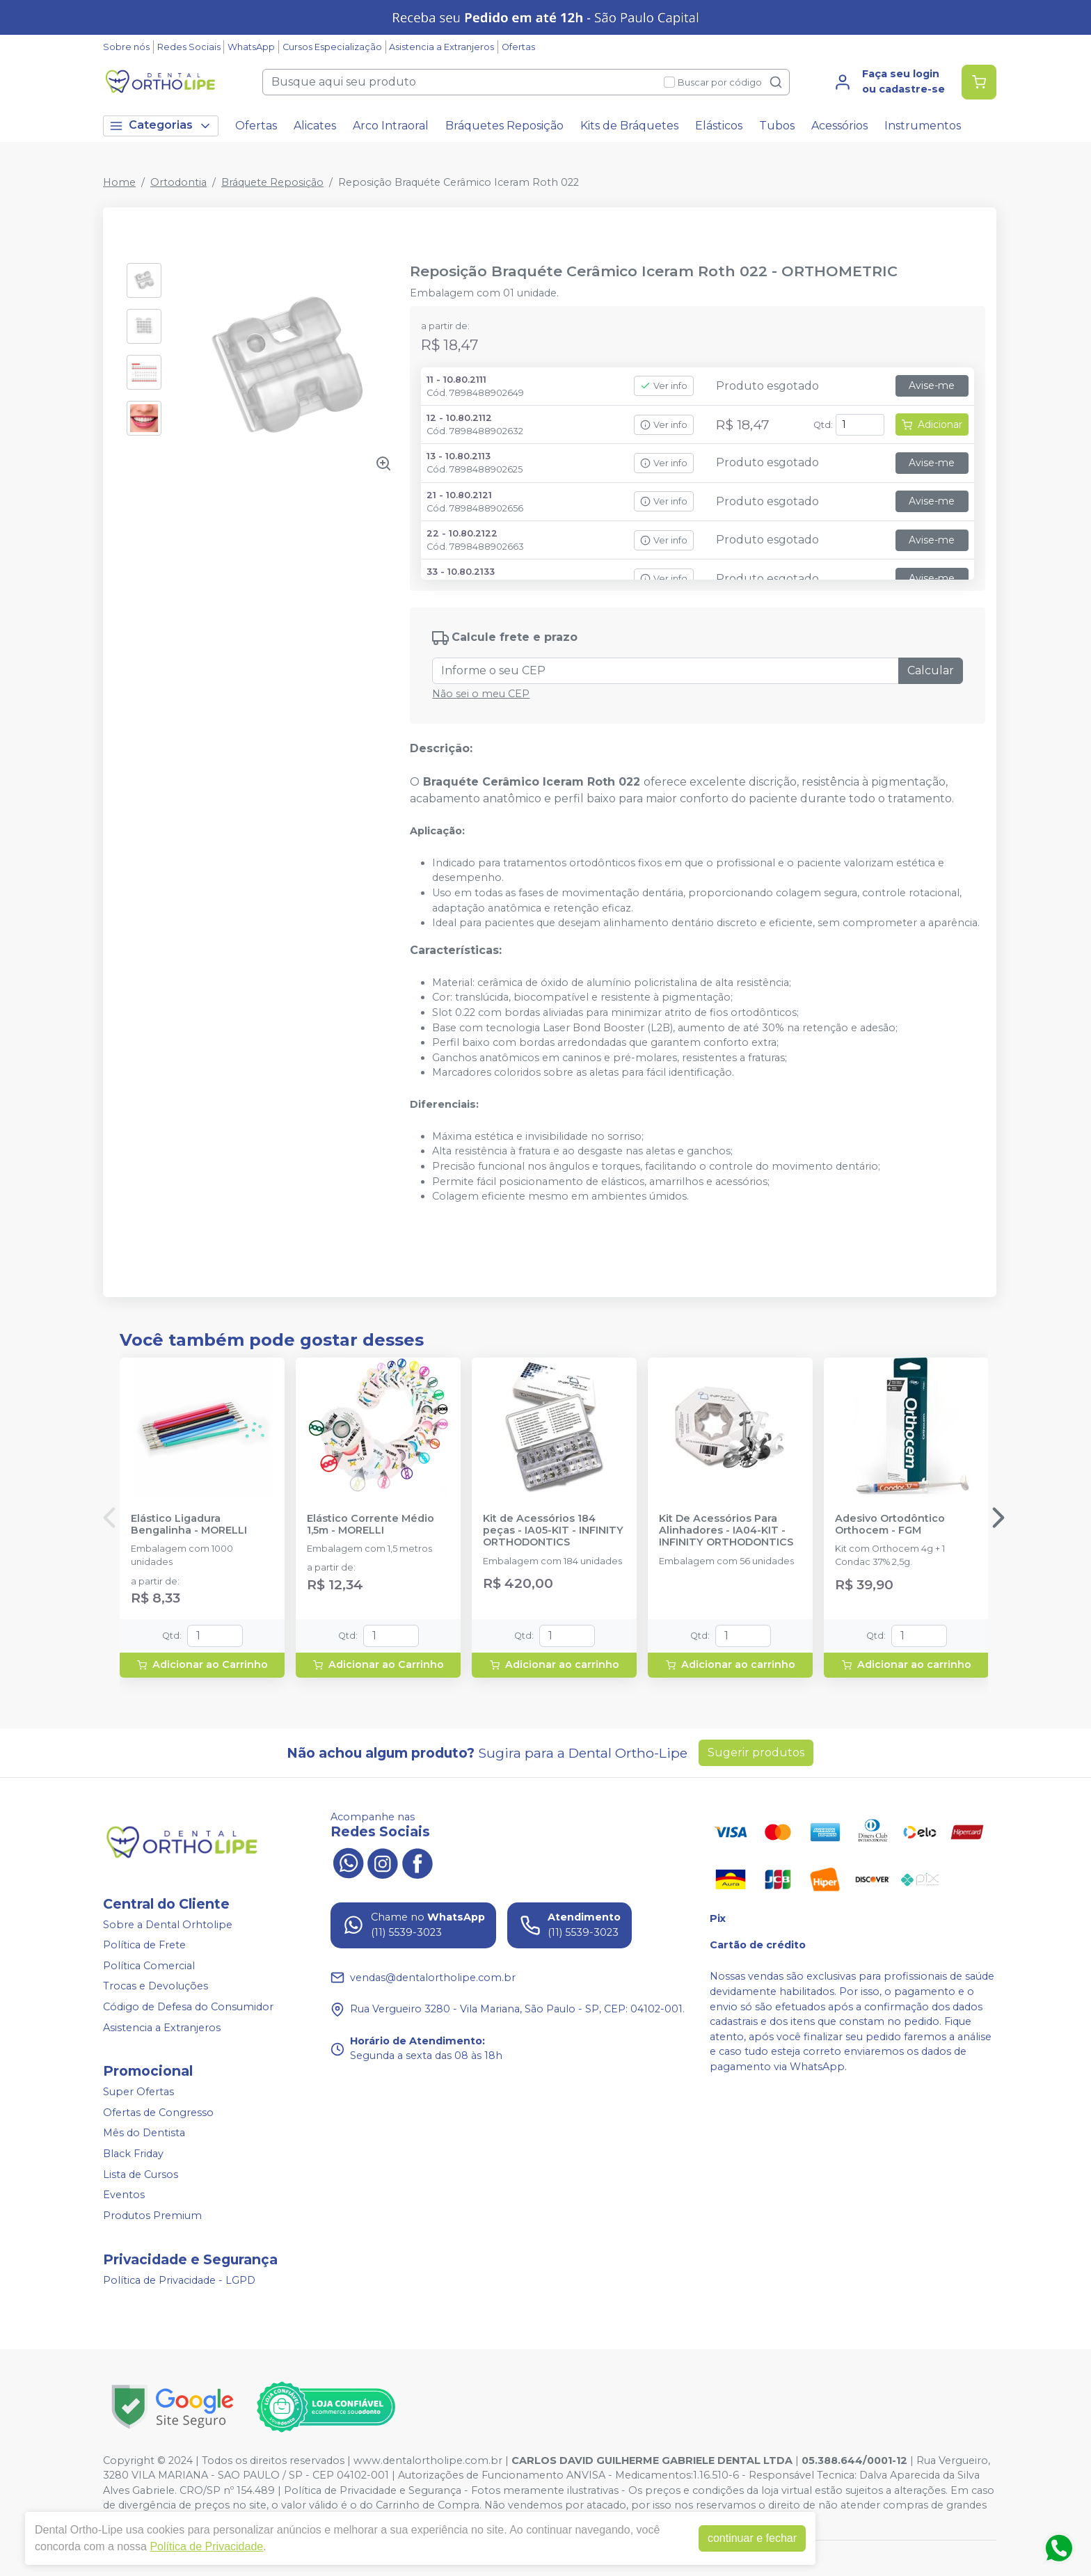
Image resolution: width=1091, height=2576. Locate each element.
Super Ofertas (138, 2091)
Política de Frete (144, 1945)
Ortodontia (178, 182)
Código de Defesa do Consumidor (188, 2007)
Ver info (663, 386)
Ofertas (518, 47)
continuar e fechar (752, 2538)
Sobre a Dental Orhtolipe (167, 1924)
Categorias (160, 125)
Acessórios (839, 125)
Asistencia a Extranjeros (441, 47)
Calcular (930, 670)
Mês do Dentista (144, 2133)
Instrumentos (922, 125)
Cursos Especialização (332, 47)
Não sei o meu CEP (480, 693)
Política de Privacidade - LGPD (179, 2280)
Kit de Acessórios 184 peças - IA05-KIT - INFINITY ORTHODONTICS (553, 1531)
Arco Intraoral (391, 125)
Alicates (315, 125)
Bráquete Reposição (272, 182)
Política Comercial (149, 1965)
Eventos (124, 2194)
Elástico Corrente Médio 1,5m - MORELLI (370, 1524)
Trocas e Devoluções (155, 1986)
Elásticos (718, 125)
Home (119, 182)
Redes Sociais (189, 47)
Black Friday (133, 2153)
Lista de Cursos (140, 2174)
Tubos (777, 125)
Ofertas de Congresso (158, 2112)
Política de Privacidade (206, 2546)
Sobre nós (126, 47)
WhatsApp (251, 47)
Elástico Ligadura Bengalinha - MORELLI (189, 1524)
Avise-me (932, 385)
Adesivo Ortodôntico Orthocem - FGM (890, 1524)
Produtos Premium (152, 2215)
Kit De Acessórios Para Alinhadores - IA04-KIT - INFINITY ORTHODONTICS (726, 1531)
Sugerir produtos (756, 1752)
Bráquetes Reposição (504, 125)
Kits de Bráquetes (629, 125)
